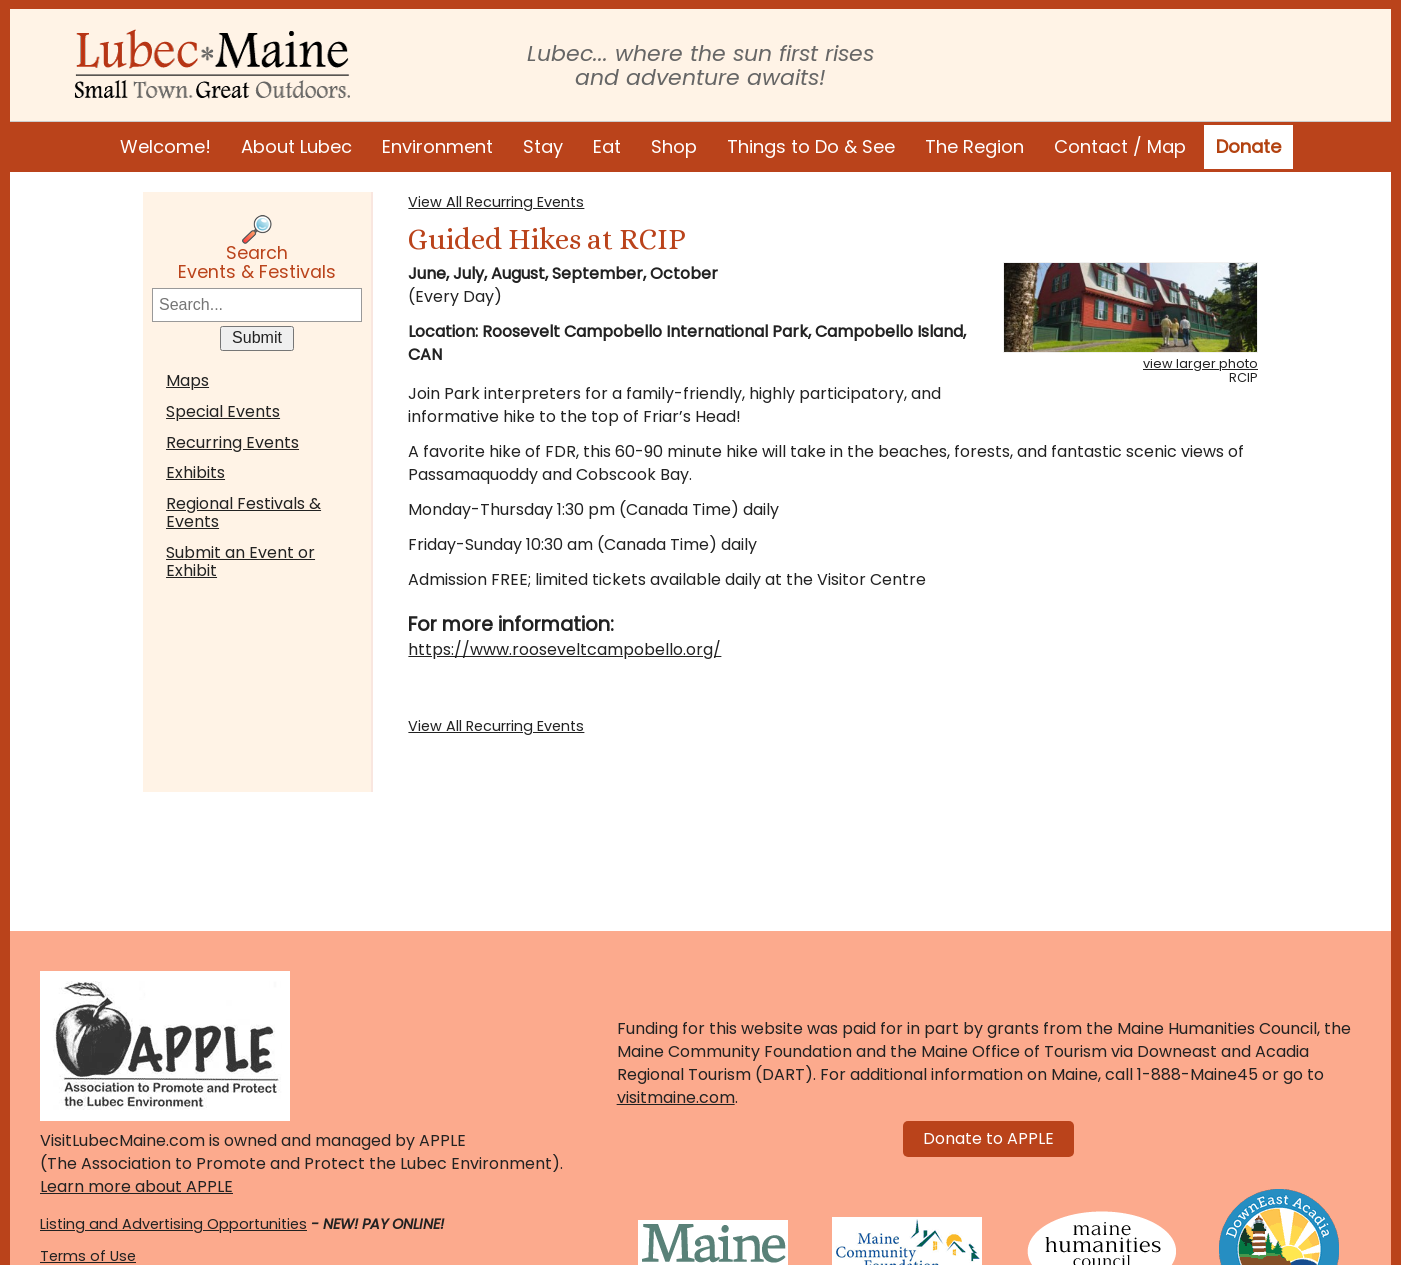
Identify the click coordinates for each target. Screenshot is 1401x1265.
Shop (674, 146)
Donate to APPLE (988, 1138)
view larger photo (1200, 363)
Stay (543, 146)
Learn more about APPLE (136, 1186)
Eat (607, 146)
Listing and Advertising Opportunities (173, 1224)
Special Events (223, 411)
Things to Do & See (811, 146)
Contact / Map (1120, 146)
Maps (187, 380)
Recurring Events (232, 442)
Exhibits (195, 472)
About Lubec (296, 146)
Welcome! (165, 146)
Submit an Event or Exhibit (240, 561)
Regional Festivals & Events (243, 512)
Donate (1248, 146)
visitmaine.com (676, 1097)
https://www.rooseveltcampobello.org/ (564, 649)
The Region (974, 146)
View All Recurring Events (496, 202)
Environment (437, 146)
